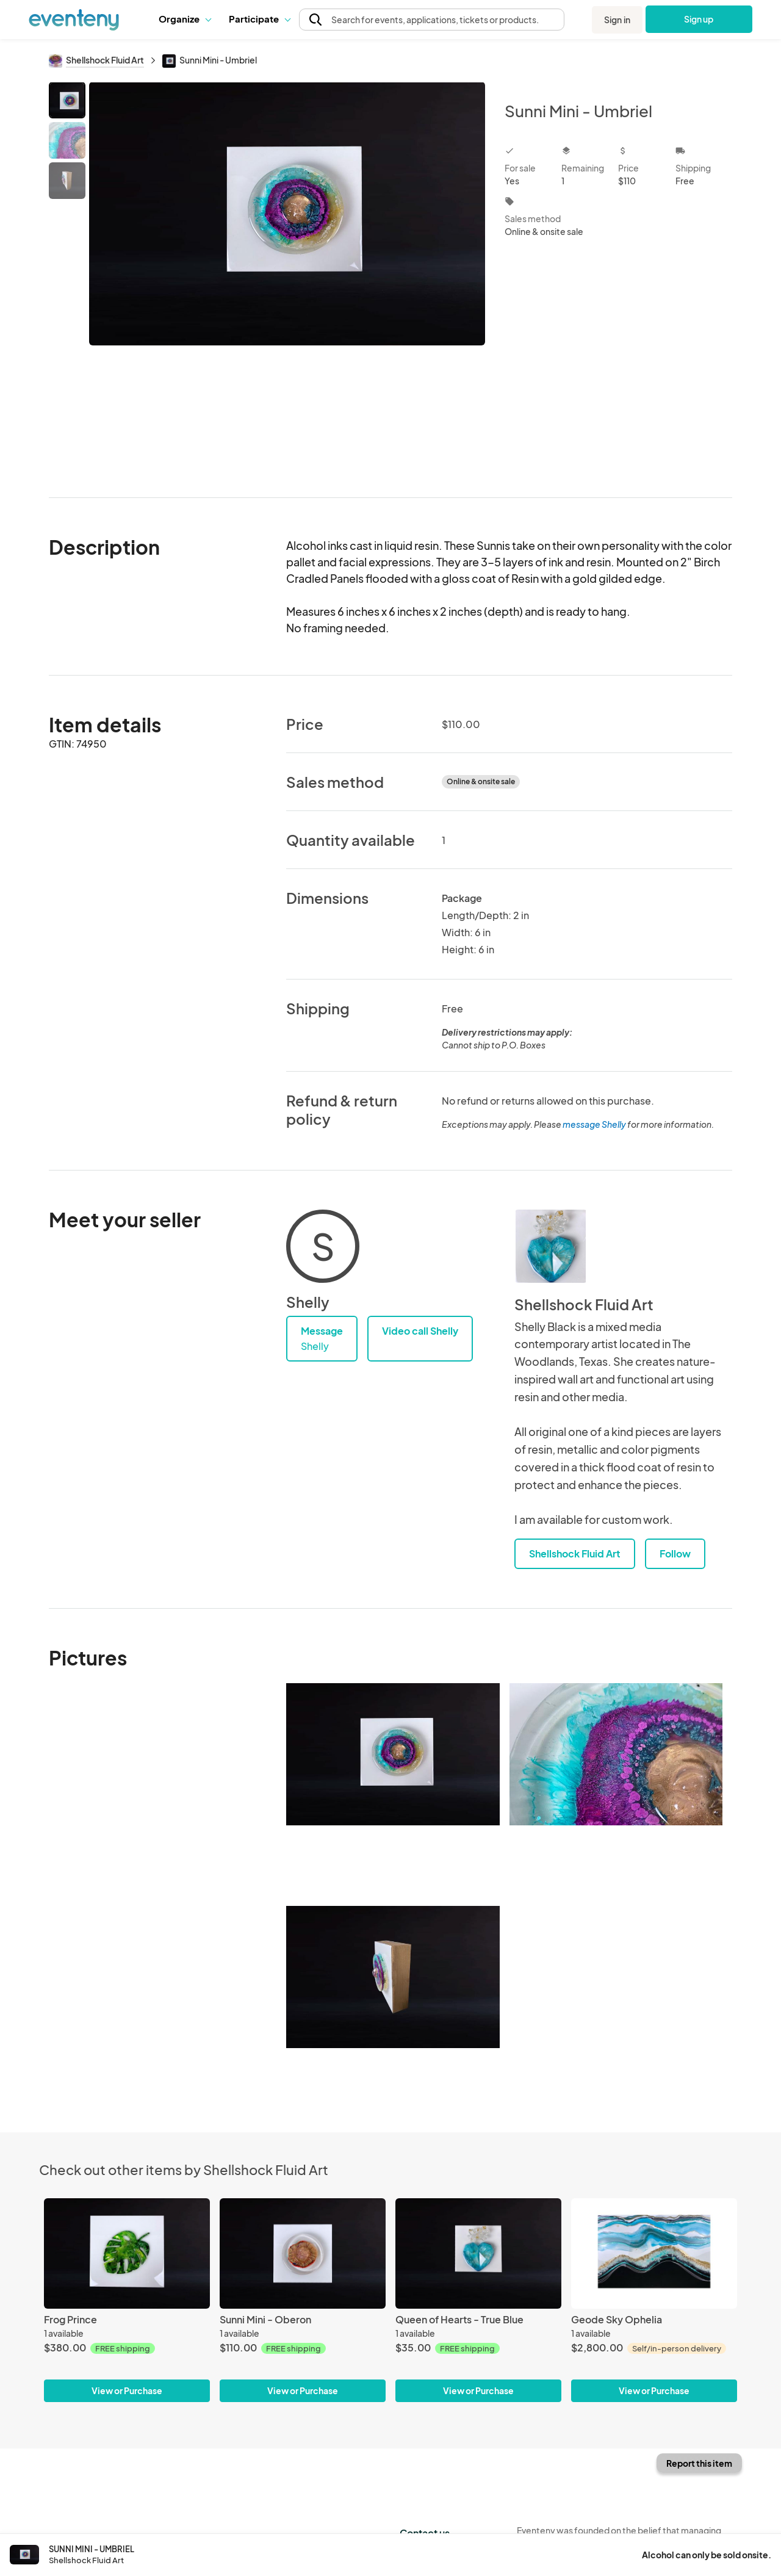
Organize (185, 18)
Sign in (617, 19)
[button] (185, 19)
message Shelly (594, 1124)
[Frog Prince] (127, 2253)
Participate (259, 18)
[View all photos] (287, 280)
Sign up (699, 18)
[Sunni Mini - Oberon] (303, 2253)
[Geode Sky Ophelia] (654, 2253)
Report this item (699, 2463)
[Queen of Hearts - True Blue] (478, 2253)
